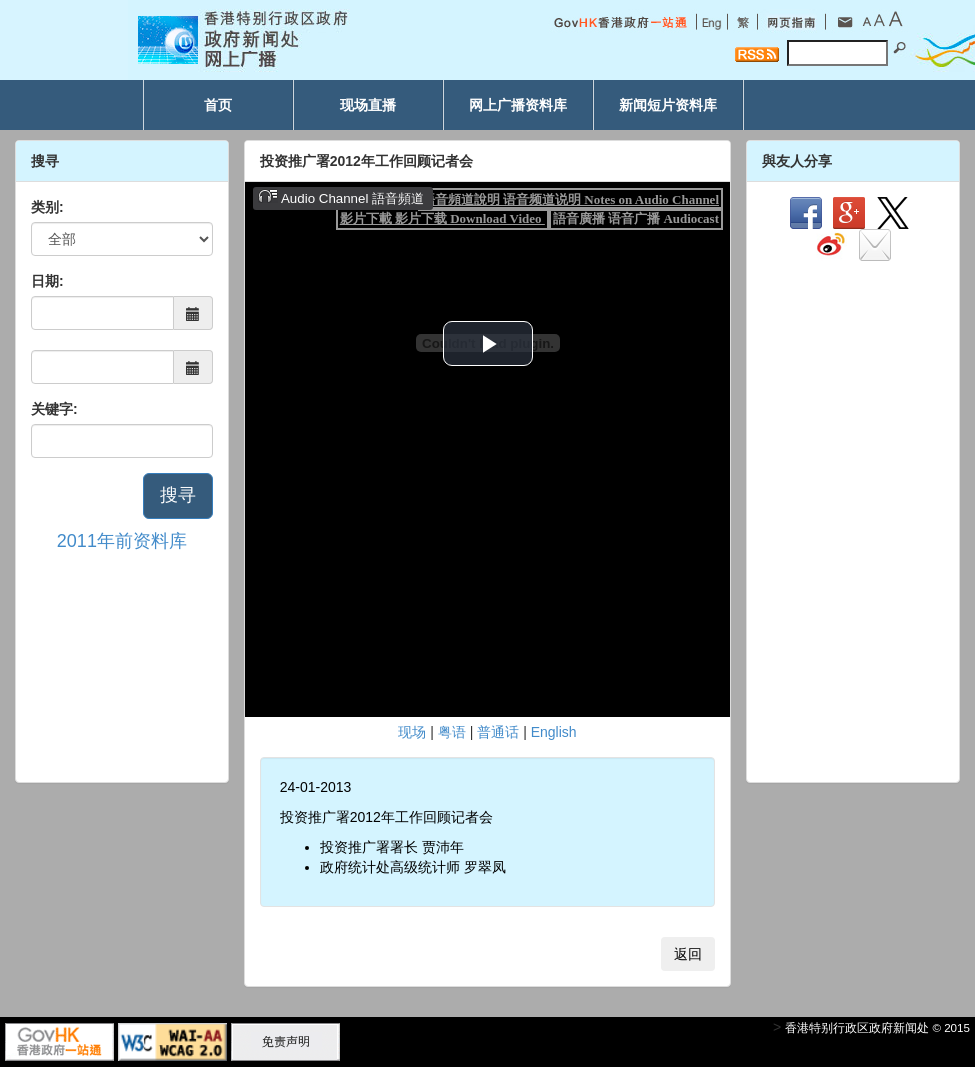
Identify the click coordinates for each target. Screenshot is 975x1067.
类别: (47, 207)
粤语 (452, 732)
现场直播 (368, 105)
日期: (47, 281)
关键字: (54, 409)
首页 (218, 105)
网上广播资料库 (518, 105)
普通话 (498, 732)
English (554, 732)
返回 (688, 954)
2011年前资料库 (122, 541)
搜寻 (178, 495)
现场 (412, 732)
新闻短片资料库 (668, 105)
